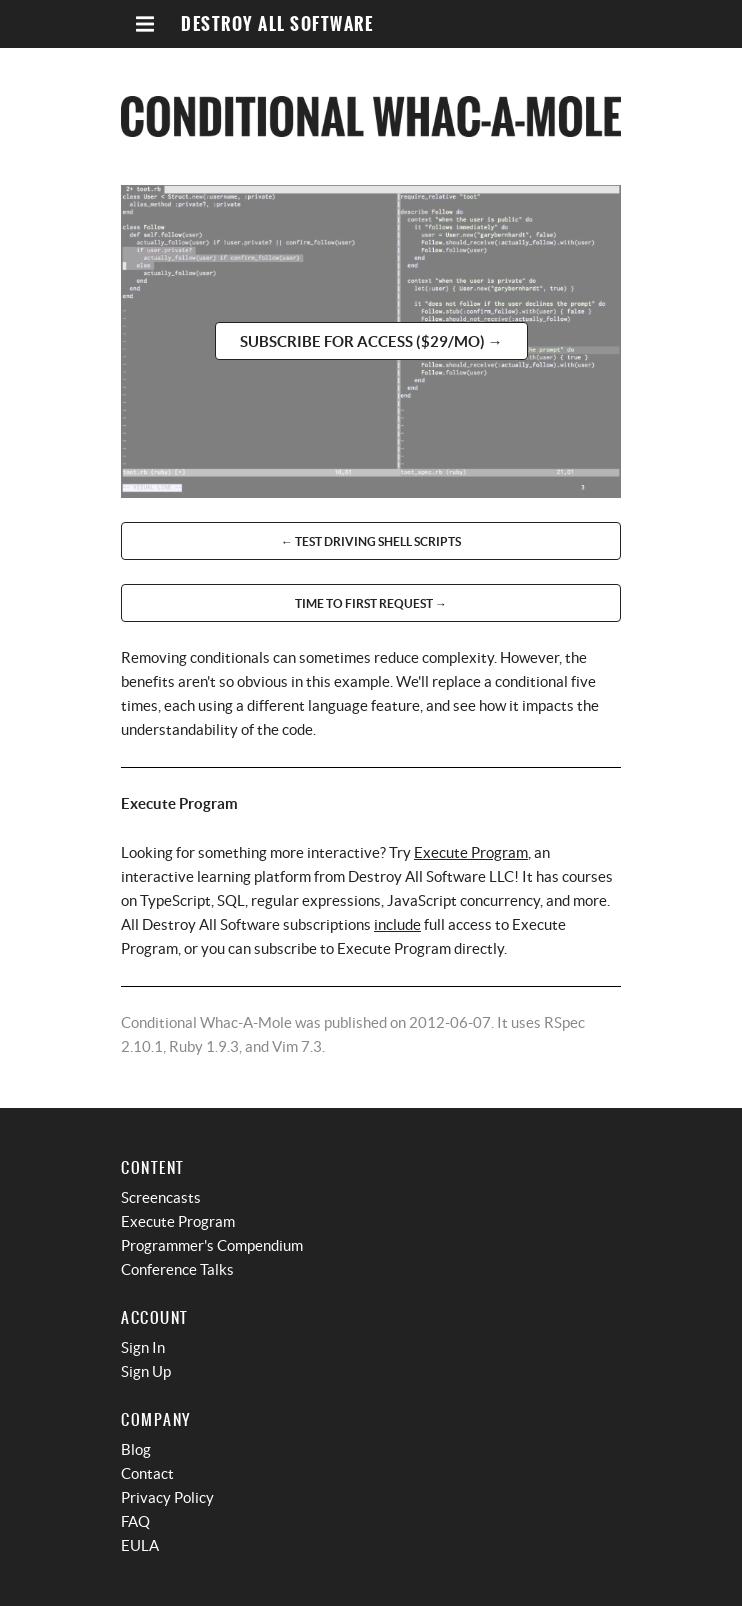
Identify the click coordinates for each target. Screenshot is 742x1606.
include (397, 924)
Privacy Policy (167, 1497)
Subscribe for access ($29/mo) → (371, 341)
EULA (140, 1545)
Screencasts (161, 1197)
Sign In (143, 1347)
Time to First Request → (371, 603)
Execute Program (471, 852)
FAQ (135, 1521)
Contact (147, 1473)
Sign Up (146, 1371)
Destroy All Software (277, 24)
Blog (136, 1449)
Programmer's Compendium (212, 1245)
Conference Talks (177, 1269)
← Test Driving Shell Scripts (371, 541)
